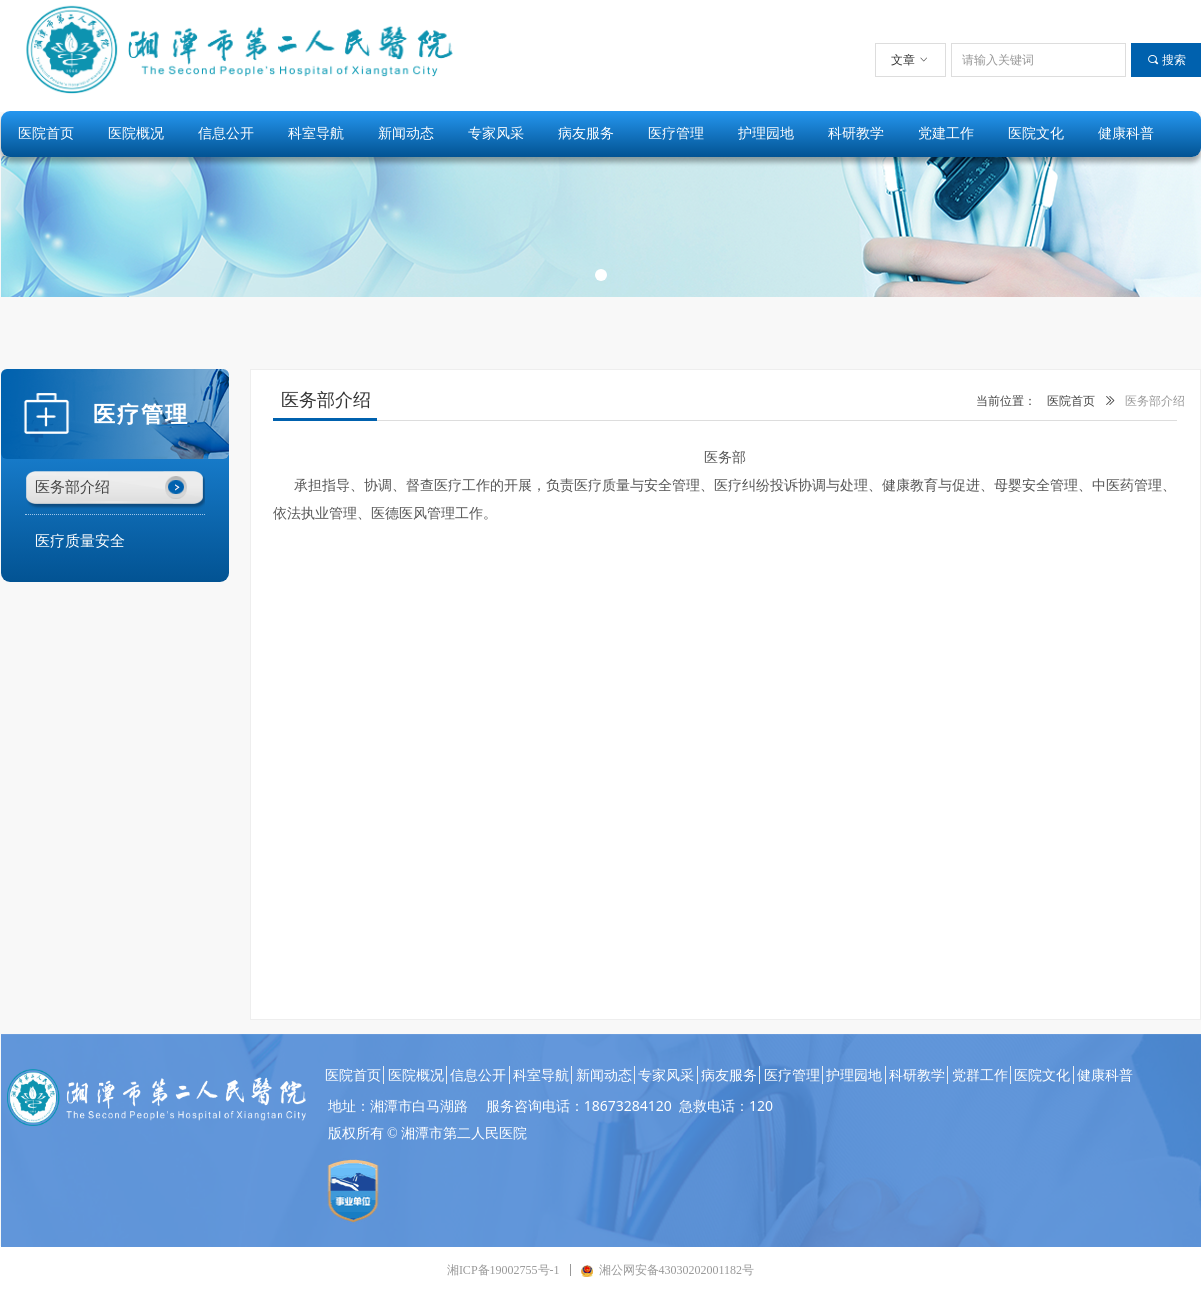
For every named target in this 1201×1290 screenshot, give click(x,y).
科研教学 (856, 133)
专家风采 (496, 133)
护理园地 (766, 133)
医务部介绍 (1155, 401)
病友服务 (586, 133)
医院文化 (1036, 133)
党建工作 (946, 133)
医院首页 (46, 133)
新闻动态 (406, 133)
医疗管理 (676, 133)
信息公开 (226, 133)
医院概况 (136, 133)
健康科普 (1126, 133)
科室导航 (316, 133)
